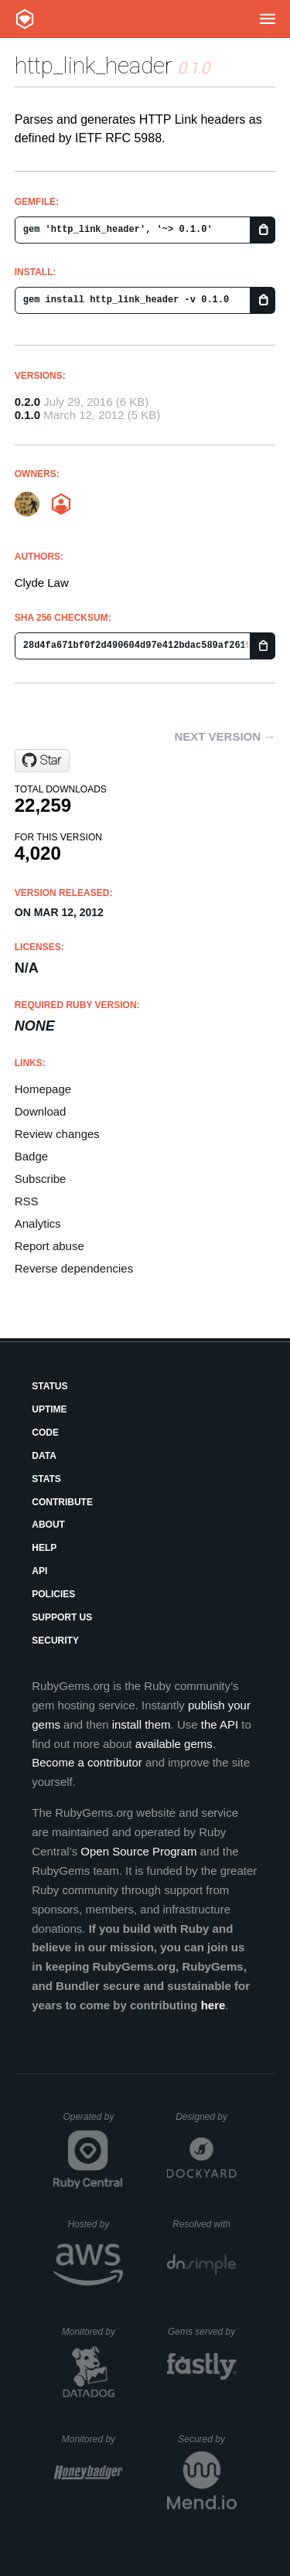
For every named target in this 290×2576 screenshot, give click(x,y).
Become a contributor (87, 1762)
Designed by (206, 2116)
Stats (46, 1479)
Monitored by (93, 2331)
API (39, 1571)
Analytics (38, 1223)
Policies (53, 1594)
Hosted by (95, 2224)
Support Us (62, 1617)
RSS (27, 1201)
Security (55, 1640)
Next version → (224, 736)
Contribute (62, 1502)
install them (141, 1724)
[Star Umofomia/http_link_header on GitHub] (42, 760)
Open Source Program (138, 1851)
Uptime (49, 1409)
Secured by (207, 2439)
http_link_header (93, 65)
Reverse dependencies (74, 1268)
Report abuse (49, 1245)
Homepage (43, 1088)
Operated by (93, 2122)
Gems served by (202, 2331)
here (213, 2005)
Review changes (57, 1133)
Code (45, 1432)
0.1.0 (27, 414)
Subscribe (41, 1178)
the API (219, 1724)
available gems (174, 1743)
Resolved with (204, 2224)
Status (49, 1386)
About (48, 1524)
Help (44, 1547)
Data (44, 1455)
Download (41, 1111)
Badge (31, 1156)
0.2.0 (27, 401)
